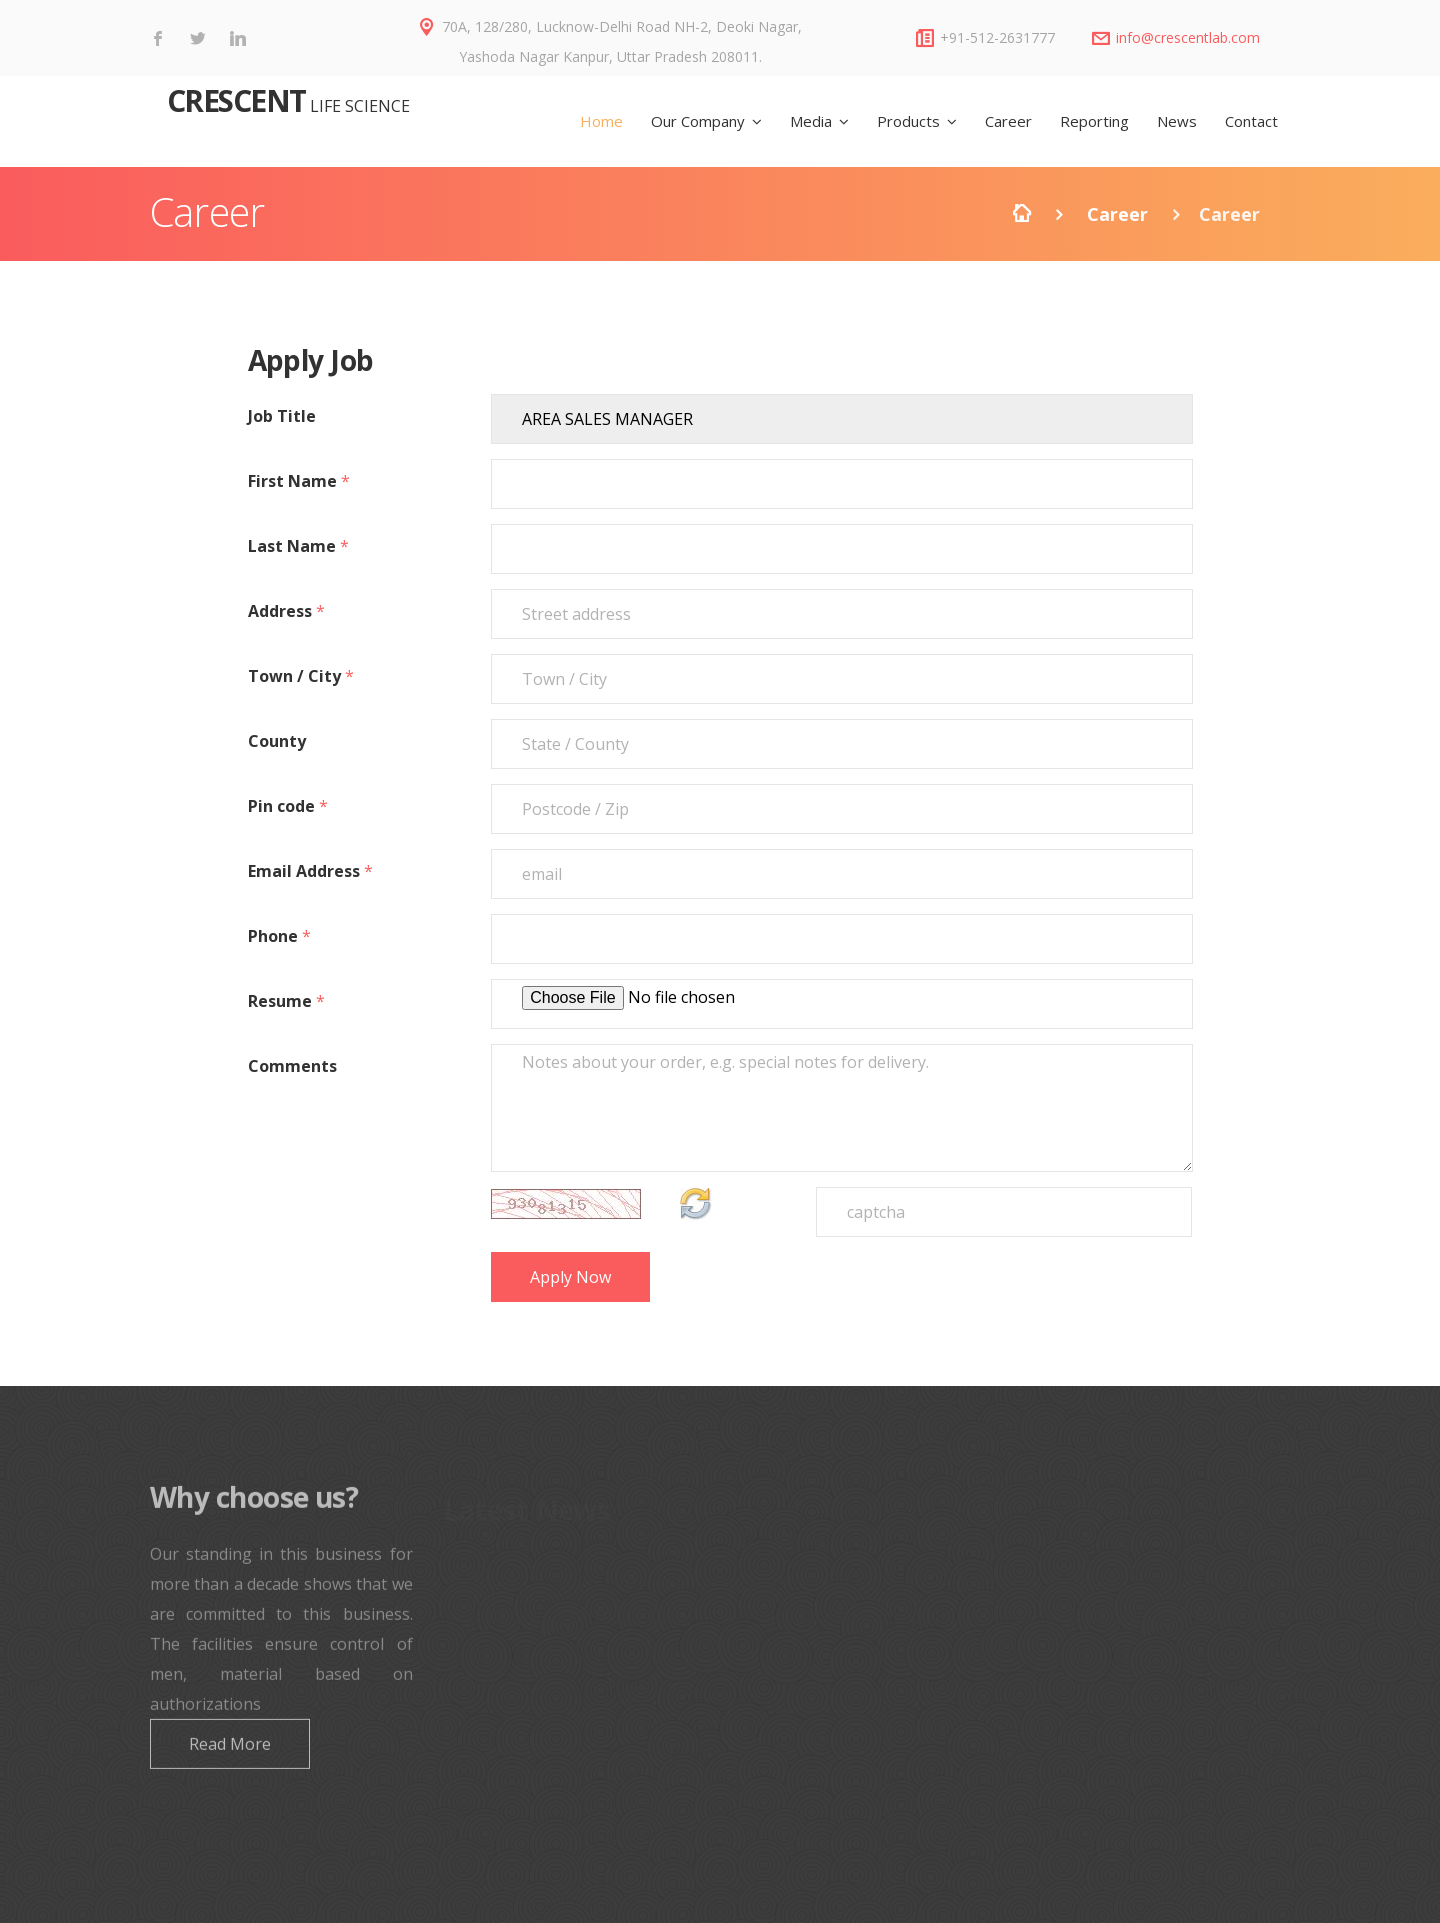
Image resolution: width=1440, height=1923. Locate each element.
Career (1008, 121)
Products (908, 121)
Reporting (1094, 121)
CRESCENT (233, 100)
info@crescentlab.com (1188, 37)
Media (811, 121)
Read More (230, 1757)
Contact (1251, 121)
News (1177, 121)
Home (601, 121)
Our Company (698, 121)
